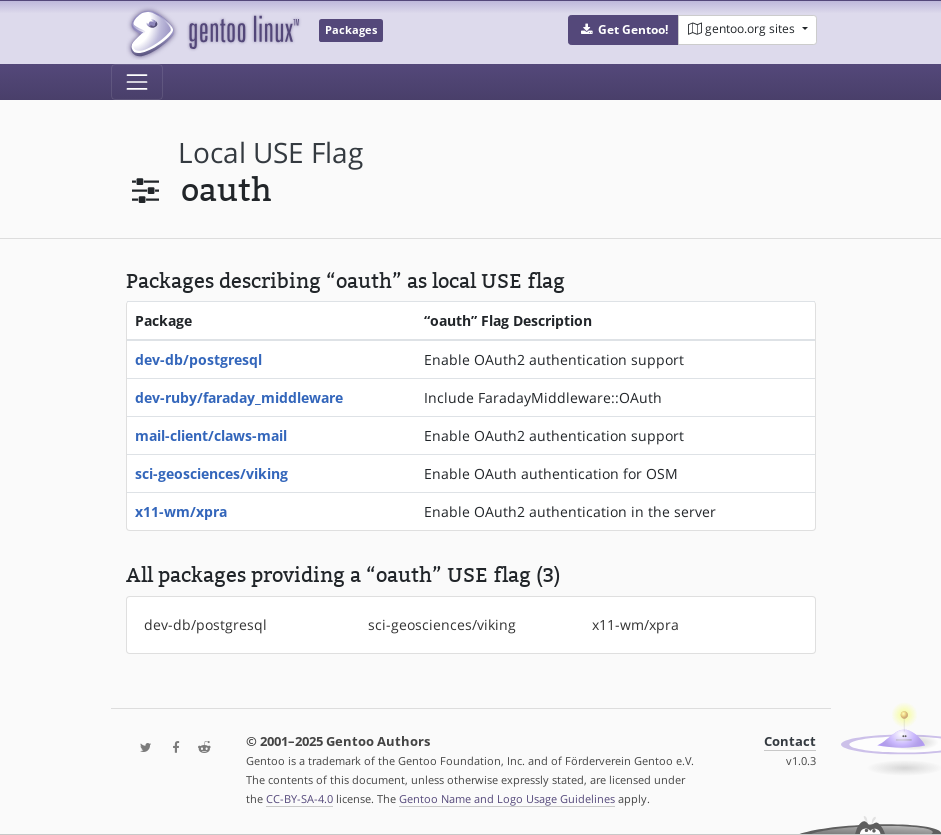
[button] (623, 30)
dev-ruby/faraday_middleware (239, 397)
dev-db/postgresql (198, 359)
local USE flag (270, 152)
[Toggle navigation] (137, 82)
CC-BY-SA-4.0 (299, 798)
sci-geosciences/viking (211, 473)
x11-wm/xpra (181, 511)
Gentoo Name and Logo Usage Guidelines (507, 798)
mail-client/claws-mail (211, 435)
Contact (790, 741)
